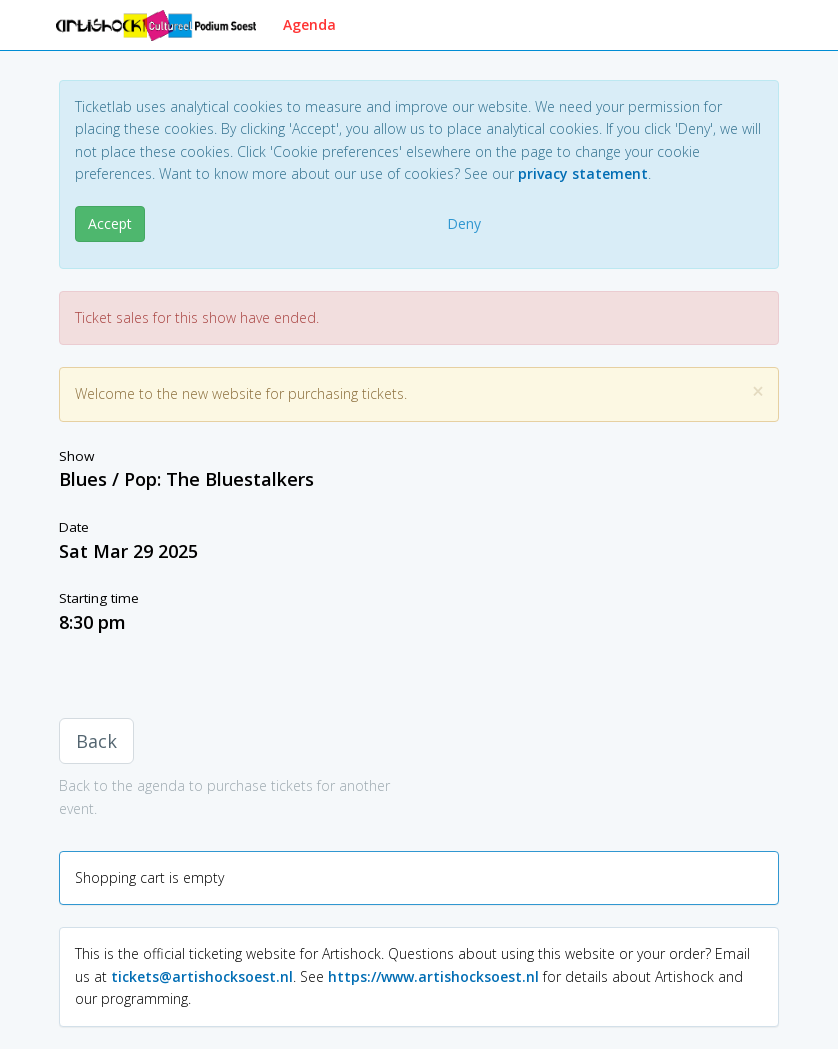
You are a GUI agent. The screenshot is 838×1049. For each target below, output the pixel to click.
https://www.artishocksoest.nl (433, 976)
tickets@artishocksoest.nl (202, 976)
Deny (464, 223)
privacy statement (583, 173)
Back (96, 741)
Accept (110, 223)
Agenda (309, 24)
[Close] (758, 391)
